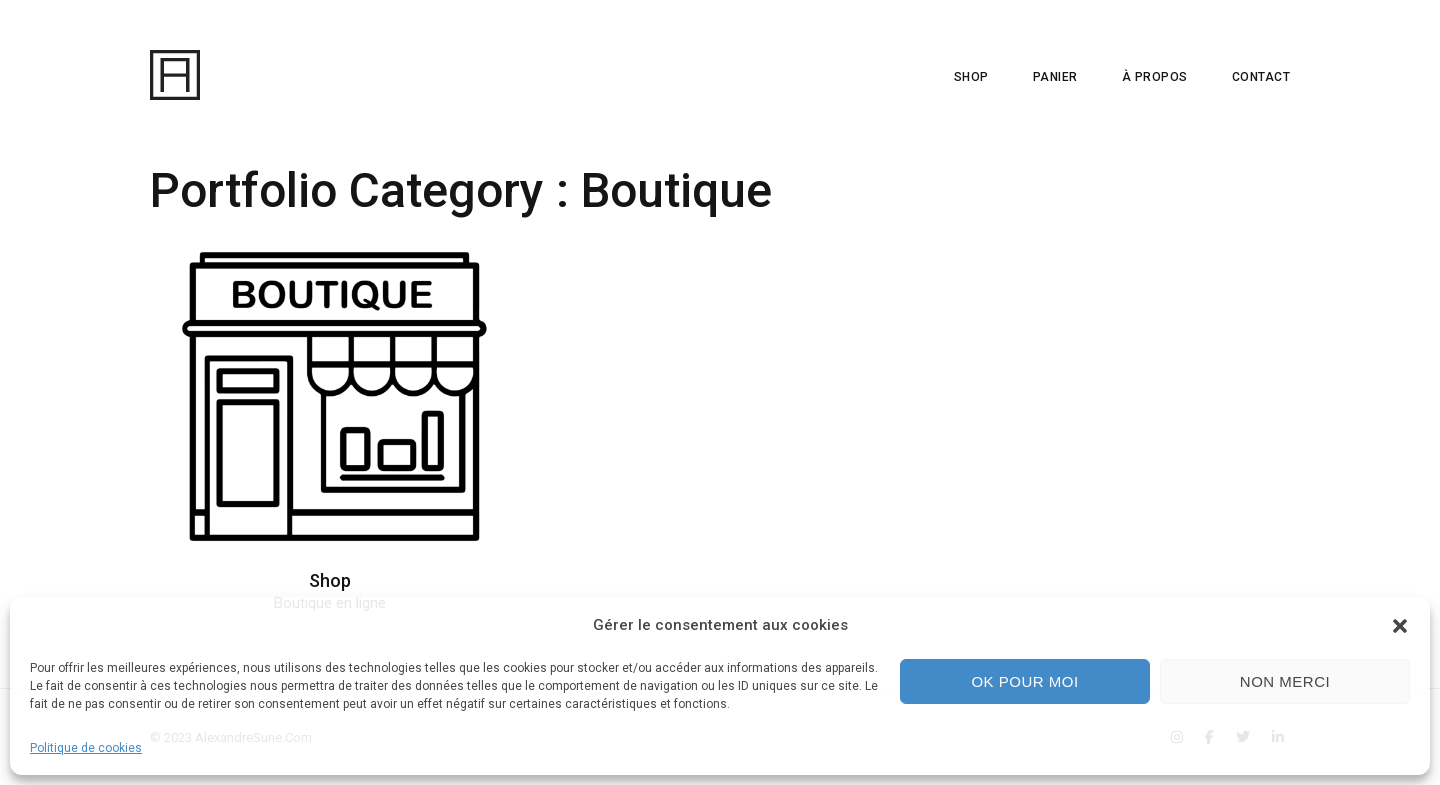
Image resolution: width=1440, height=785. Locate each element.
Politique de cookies (86, 748)
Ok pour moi (1024, 681)
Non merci (1285, 681)
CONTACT (1261, 77)
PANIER (1055, 77)
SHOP (971, 77)
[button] (1400, 626)
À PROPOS (1155, 77)
